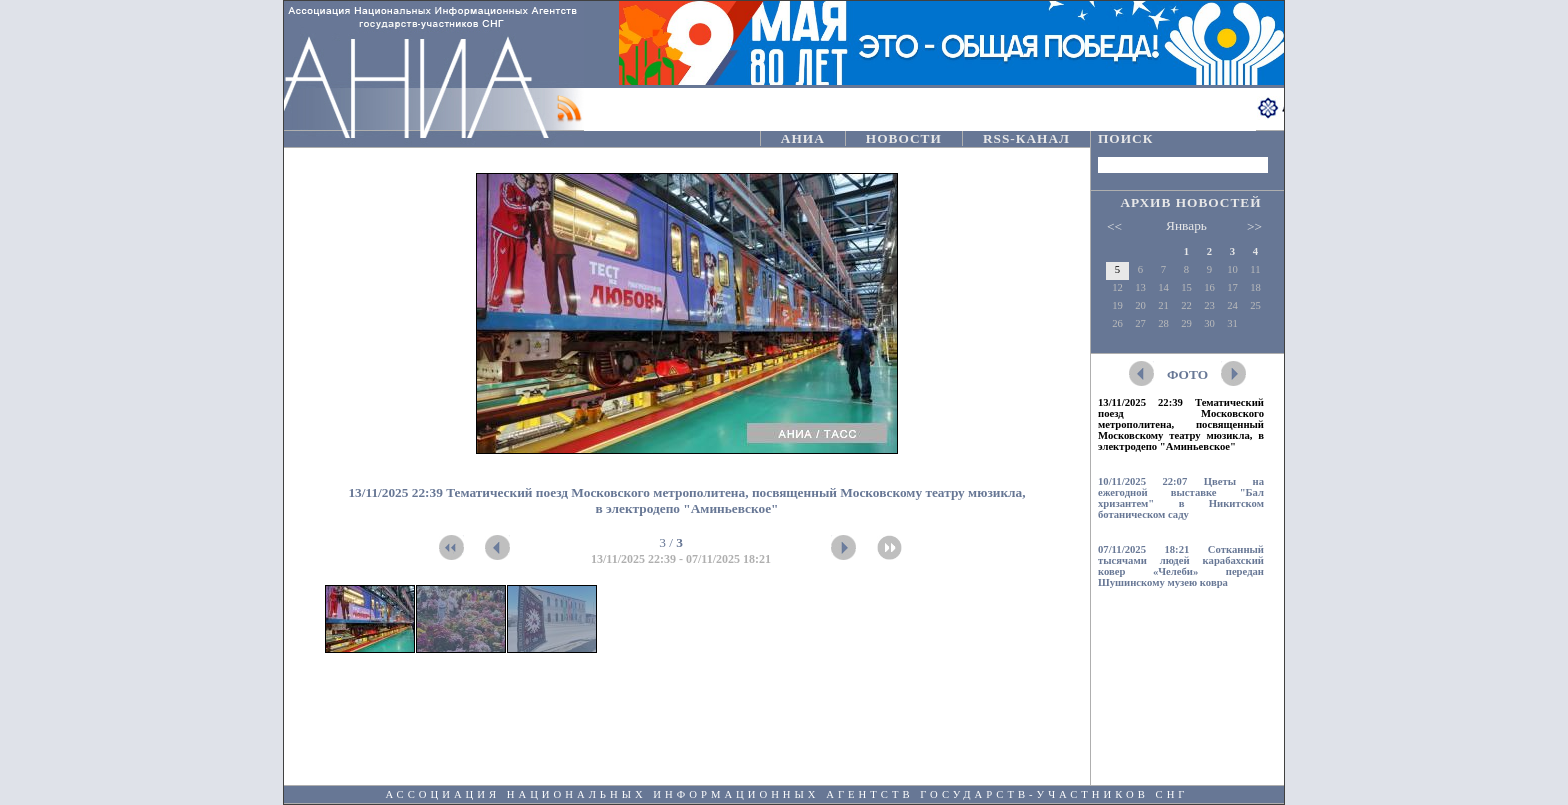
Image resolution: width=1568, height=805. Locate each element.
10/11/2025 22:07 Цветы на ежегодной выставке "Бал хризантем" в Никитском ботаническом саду (1181, 498)
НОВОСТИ (904, 138)
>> (1254, 226)
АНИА (803, 138)
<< (1114, 226)
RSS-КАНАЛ (1026, 138)
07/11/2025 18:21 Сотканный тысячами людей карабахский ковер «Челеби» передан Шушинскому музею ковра (1181, 566)
